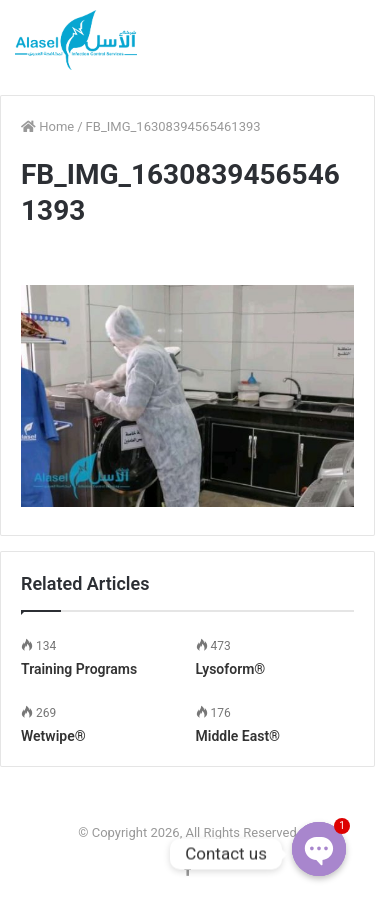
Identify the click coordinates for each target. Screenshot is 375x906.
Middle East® (238, 736)
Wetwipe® (53, 736)
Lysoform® (231, 669)
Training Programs (79, 669)
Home (47, 126)
